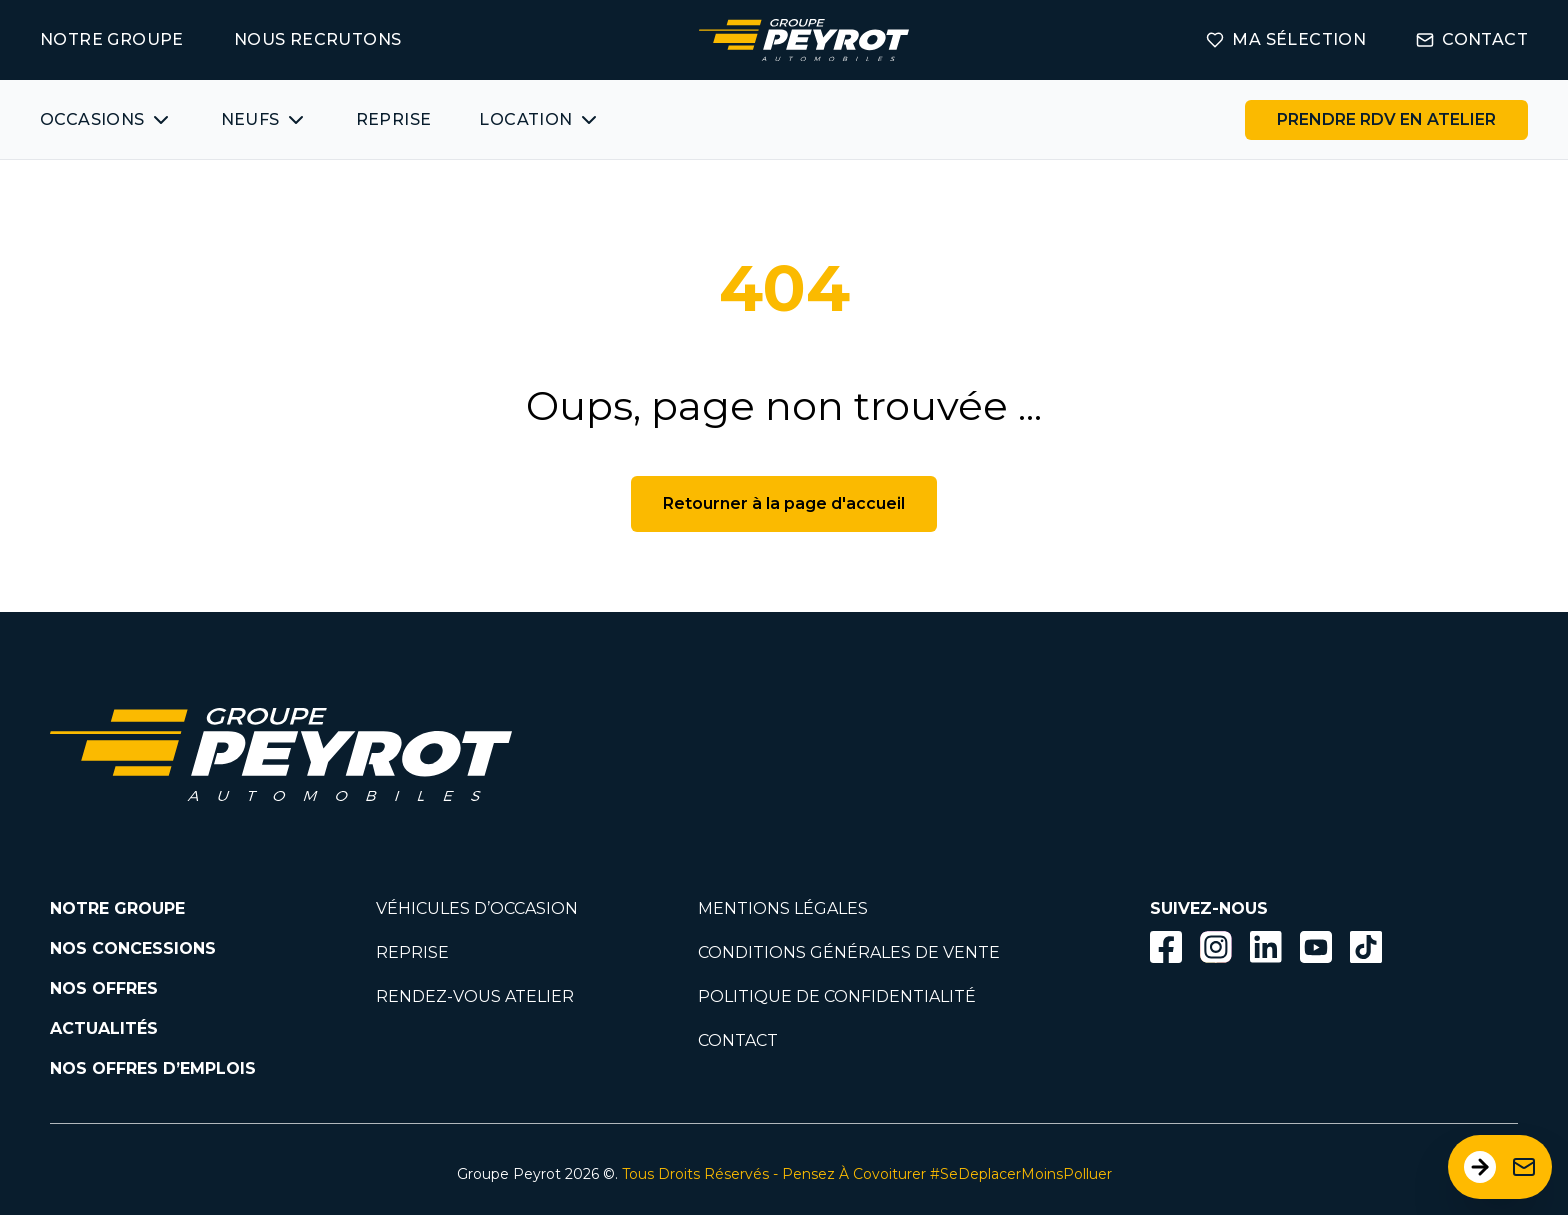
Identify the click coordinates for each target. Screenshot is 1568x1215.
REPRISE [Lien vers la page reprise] (412, 952)
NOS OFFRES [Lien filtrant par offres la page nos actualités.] (104, 988)
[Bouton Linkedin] (1266, 947)
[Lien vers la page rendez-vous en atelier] (1386, 120)
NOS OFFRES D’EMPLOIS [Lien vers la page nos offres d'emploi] (153, 1068)
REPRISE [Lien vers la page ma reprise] (394, 119)
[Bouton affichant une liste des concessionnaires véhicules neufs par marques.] (264, 120)
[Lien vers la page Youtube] (1316, 950)
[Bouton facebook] (1166, 947)
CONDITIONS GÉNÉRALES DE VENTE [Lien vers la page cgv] (849, 952)
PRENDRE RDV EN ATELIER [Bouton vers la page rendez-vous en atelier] (1386, 119)
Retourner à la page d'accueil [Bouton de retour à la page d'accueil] (784, 503)
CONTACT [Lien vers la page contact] (1472, 39)
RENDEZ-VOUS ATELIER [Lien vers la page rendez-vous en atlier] (475, 996)
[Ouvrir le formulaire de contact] (1500, 1167)
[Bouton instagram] (1216, 947)
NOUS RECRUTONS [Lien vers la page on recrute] (318, 39)
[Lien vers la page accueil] (804, 40)
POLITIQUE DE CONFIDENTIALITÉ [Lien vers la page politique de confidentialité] (837, 996)
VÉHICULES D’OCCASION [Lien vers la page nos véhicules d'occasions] (477, 908)
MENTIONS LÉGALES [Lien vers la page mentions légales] (783, 908)
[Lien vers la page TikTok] (1366, 950)
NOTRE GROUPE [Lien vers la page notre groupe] (112, 39)
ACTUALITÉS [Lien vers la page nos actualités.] (104, 1028)
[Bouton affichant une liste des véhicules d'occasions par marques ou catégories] (106, 120)
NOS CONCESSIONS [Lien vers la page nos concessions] (133, 948)
